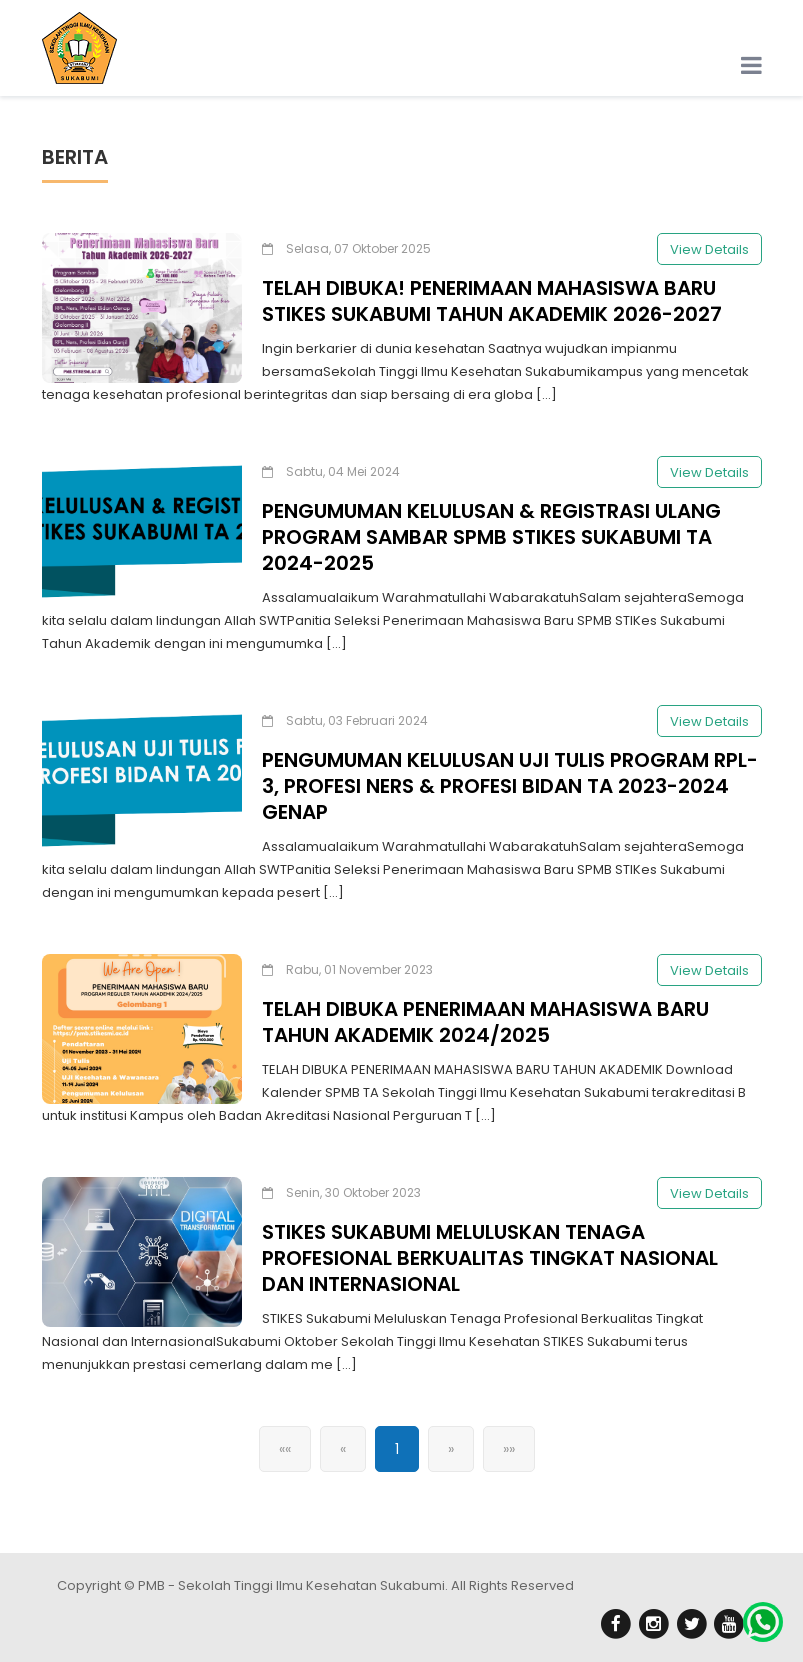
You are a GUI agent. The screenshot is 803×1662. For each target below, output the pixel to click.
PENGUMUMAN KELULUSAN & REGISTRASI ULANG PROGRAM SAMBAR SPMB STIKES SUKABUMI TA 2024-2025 (491, 541)
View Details (709, 253)
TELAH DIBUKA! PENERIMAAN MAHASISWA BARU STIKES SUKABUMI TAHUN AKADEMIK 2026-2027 (492, 305)
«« (285, 1453)
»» (509, 1453)
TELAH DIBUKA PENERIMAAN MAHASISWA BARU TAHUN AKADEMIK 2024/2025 (485, 1026)
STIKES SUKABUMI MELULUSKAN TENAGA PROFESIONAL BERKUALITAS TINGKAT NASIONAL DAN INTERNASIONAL (490, 1262)
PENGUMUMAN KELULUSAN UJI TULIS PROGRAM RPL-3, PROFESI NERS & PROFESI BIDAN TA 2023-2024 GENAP (510, 790)
